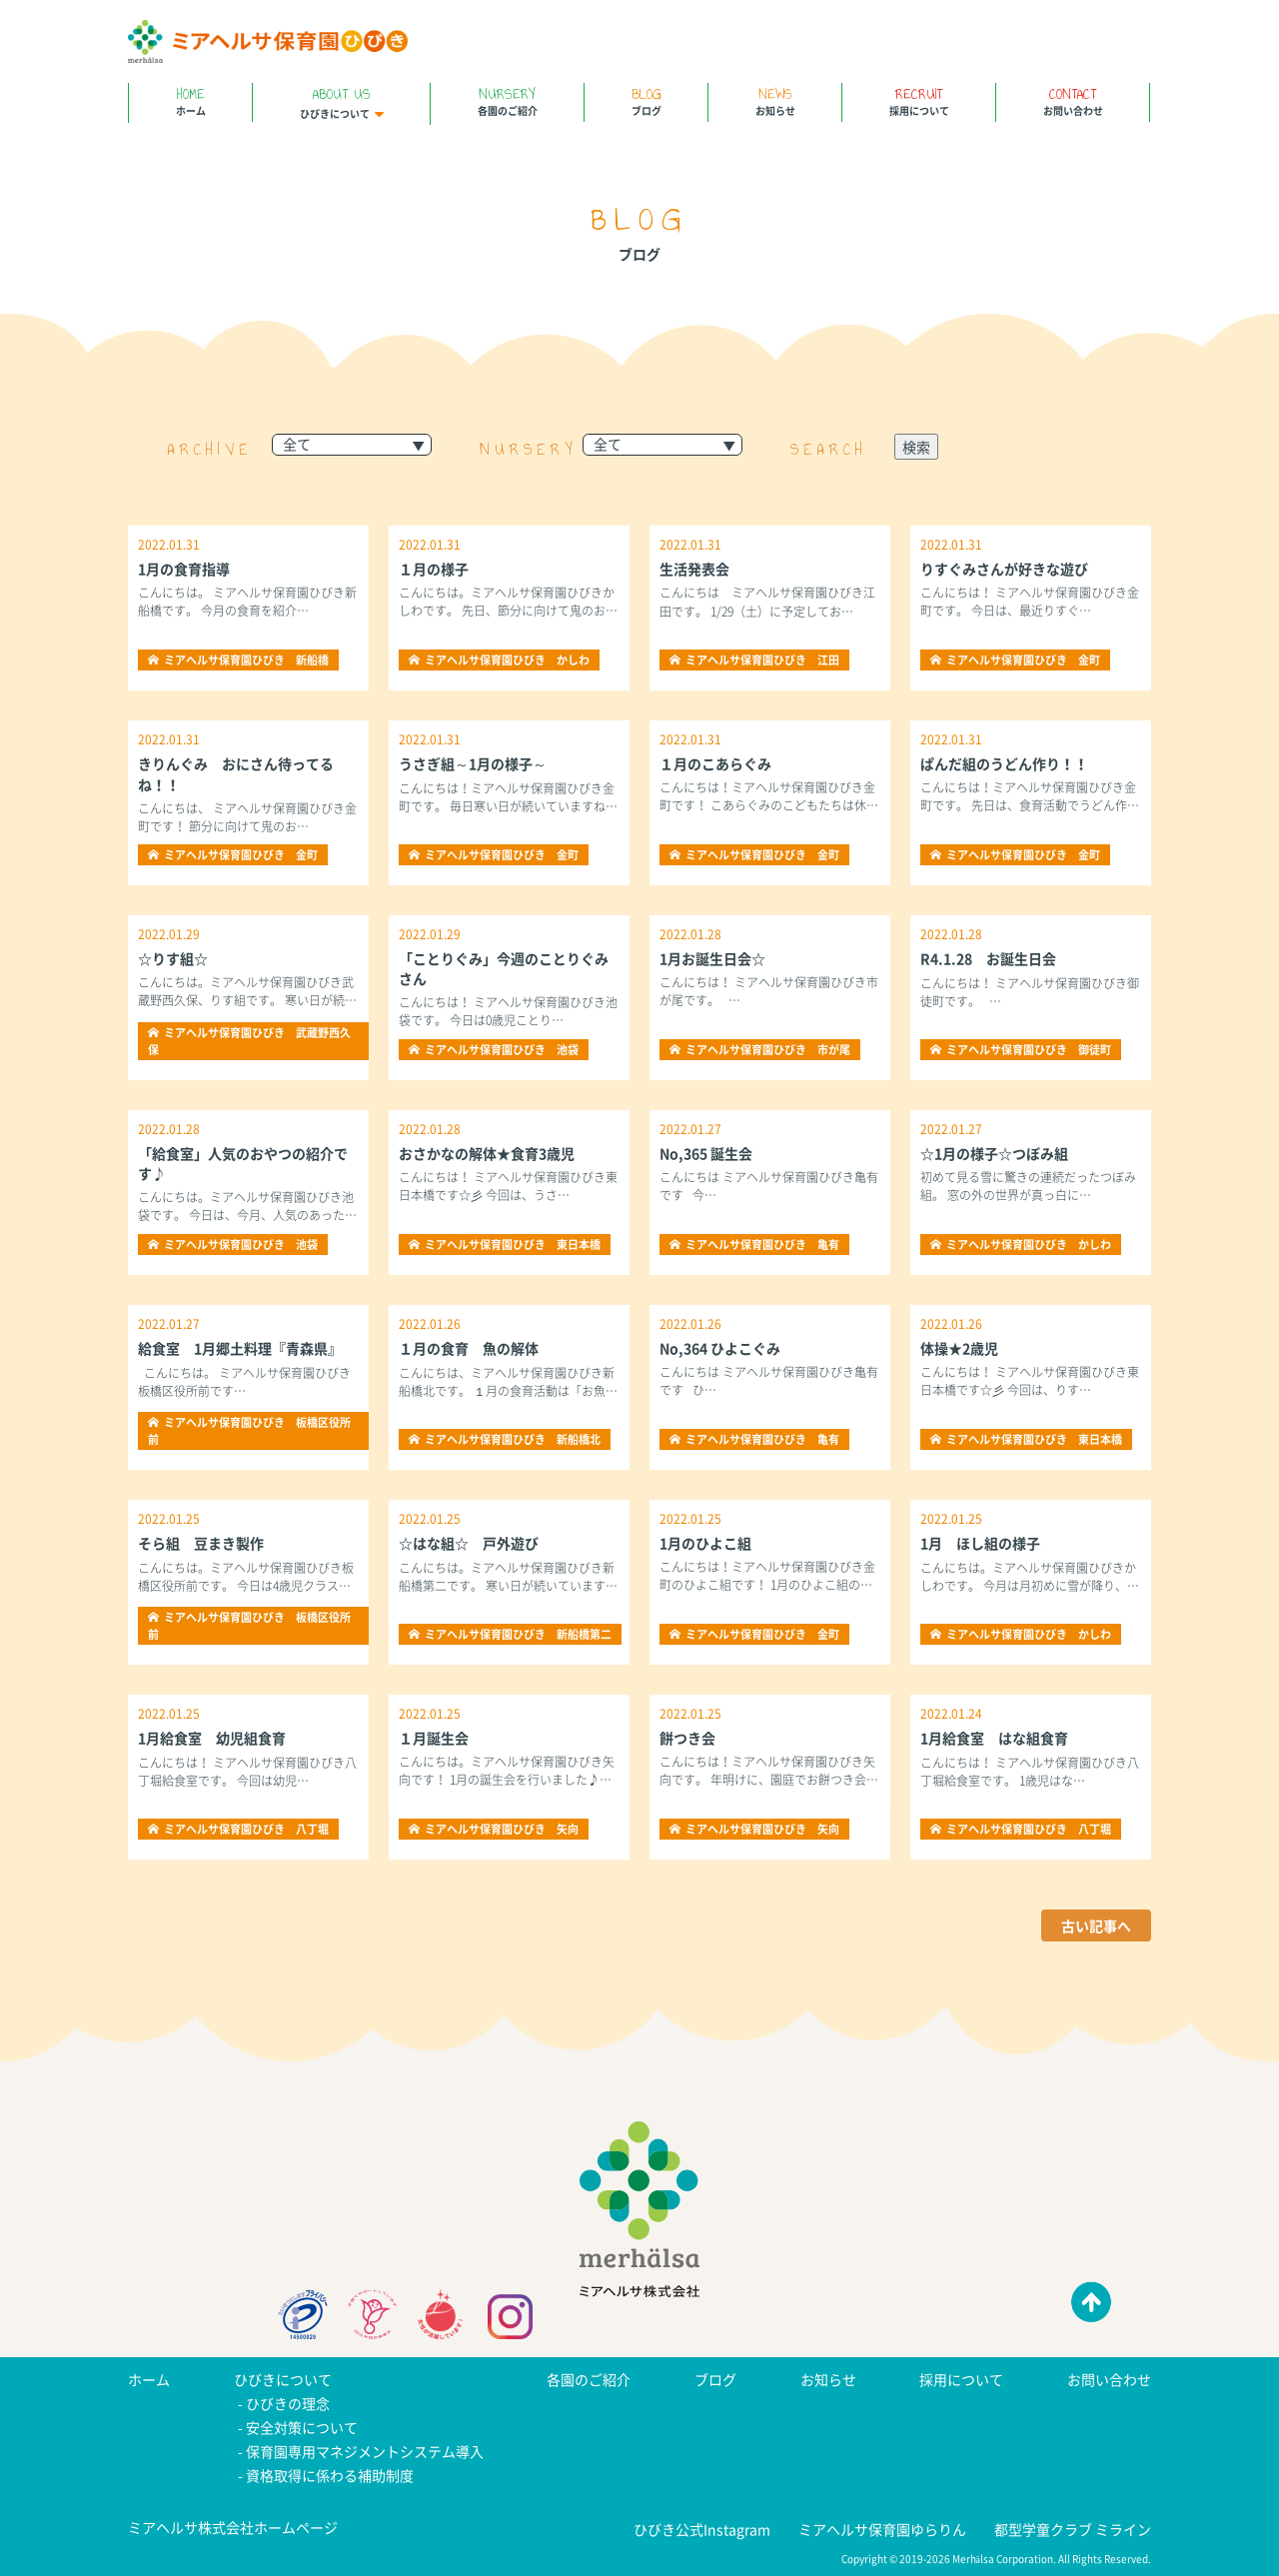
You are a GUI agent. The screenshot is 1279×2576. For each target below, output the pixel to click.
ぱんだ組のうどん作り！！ (1004, 763)
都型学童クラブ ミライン (1072, 2529)
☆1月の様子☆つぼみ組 (994, 1153)
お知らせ (774, 100)
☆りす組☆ (173, 958)
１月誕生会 (434, 1738)
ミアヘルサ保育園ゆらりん (882, 2529)
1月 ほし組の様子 (980, 1543)
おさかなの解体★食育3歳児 (487, 1153)
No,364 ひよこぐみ (719, 1348)
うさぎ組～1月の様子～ (473, 763)
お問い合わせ (1072, 100)
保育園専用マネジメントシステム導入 (365, 2451)
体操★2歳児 (959, 1348)
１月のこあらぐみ (715, 763)
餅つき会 (687, 1738)
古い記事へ (1096, 1925)
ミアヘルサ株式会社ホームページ (233, 2527)
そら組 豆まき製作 (201, 1543)
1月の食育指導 (184, 569)
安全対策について (302, 2427)
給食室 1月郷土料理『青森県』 (240, 1348)
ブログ (646, 100)
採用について (918, 100)
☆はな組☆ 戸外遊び (469, 1543)
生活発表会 (694, 569)
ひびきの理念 (288, 2403)
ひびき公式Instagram (702, 2529)
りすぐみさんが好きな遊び (1004, 569)
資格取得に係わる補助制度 (330, 2475)
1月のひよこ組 (705, 1543)
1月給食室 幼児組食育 (212, 1738)
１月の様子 (434, 569)
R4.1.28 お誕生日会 (988, 958)
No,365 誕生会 (705, 1153)
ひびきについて (341, 102)
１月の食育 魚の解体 (469, 1348)
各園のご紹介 (507, 100)
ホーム (190, 100)
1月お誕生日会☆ (712, 958)
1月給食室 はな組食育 (994, 1738)
